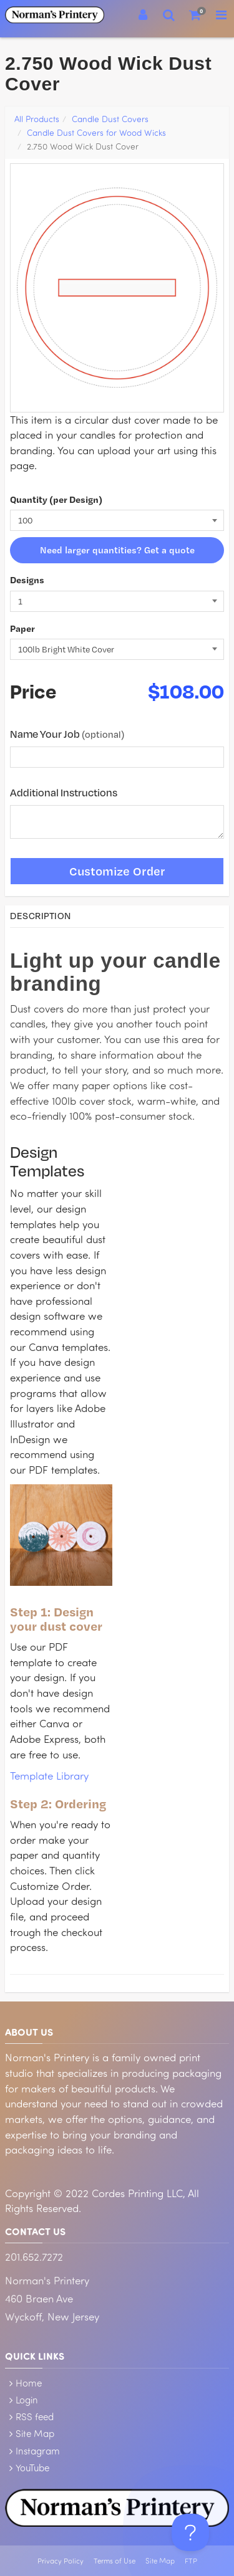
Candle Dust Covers (110, 118)
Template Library (49, 1775)
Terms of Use (114, 2560)
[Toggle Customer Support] (190, 2532)
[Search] (169, 15)
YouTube (32, 2467)
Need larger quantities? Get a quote (117, 550)
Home (29, 2383)
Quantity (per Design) (56, 499)
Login (27, 2399)
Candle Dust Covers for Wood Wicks (96, 132)
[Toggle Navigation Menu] (221, 15)
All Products (36, 118)
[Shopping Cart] (195, 15)
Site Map (35, 2433)
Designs (27, 580)
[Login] (143, 15)
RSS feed (35, 2416)
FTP (191, 2560)
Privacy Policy (60, 2560)
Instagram (38, 2451)
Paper (22, 628)
